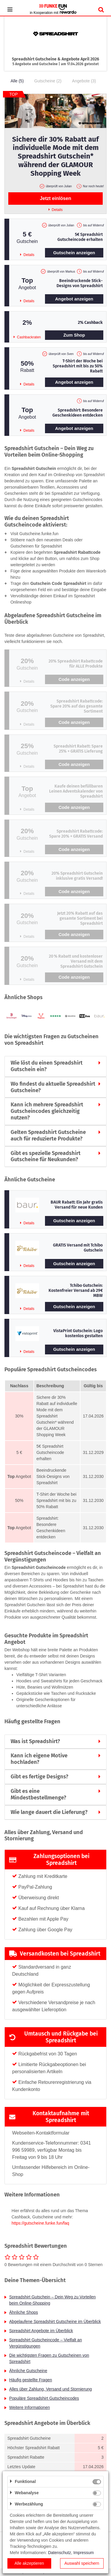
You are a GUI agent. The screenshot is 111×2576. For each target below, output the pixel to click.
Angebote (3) (84, 81)
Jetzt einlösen (55, 198)
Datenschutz (59, 2552)
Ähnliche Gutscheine (28, 2370)
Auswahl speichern (81, 2563)
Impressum (83, 2552)
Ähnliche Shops (23, 2312)
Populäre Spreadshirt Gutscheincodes (44, 2398)
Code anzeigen (74, 679)
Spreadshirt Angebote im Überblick (41, 2330)
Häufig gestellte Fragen (30, 2379)
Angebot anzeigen (74, 298)
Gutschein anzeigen (74, 252)
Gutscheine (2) (48, 81)
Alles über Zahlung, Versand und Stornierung (50, 2389)
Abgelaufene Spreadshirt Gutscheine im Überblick (55, 2321)
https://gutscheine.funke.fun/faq (40, 2223)
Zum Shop (74, 334)
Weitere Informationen (29, 2407)
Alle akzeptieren (29, 2563)
